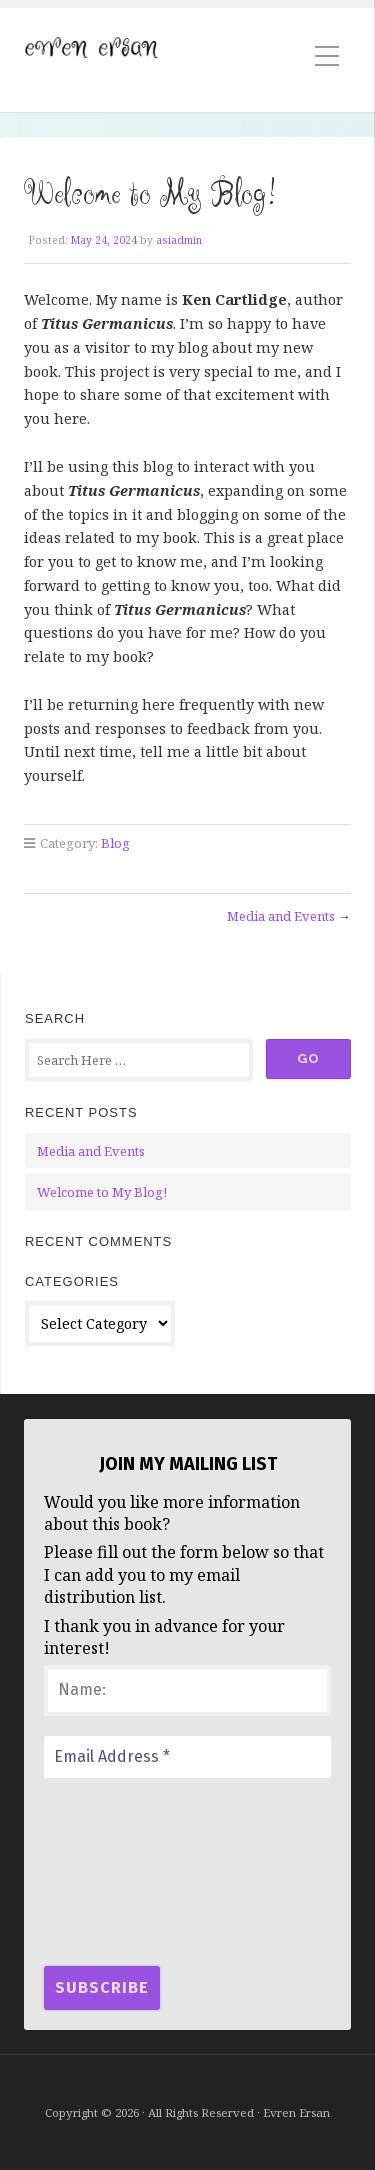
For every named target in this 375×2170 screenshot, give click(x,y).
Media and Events (281, 916)
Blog (115, 843)
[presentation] (126, 1870)
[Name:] (187, 1690)
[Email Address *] (187, 1757)
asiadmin (179, 240)
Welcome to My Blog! (102, 1192)
